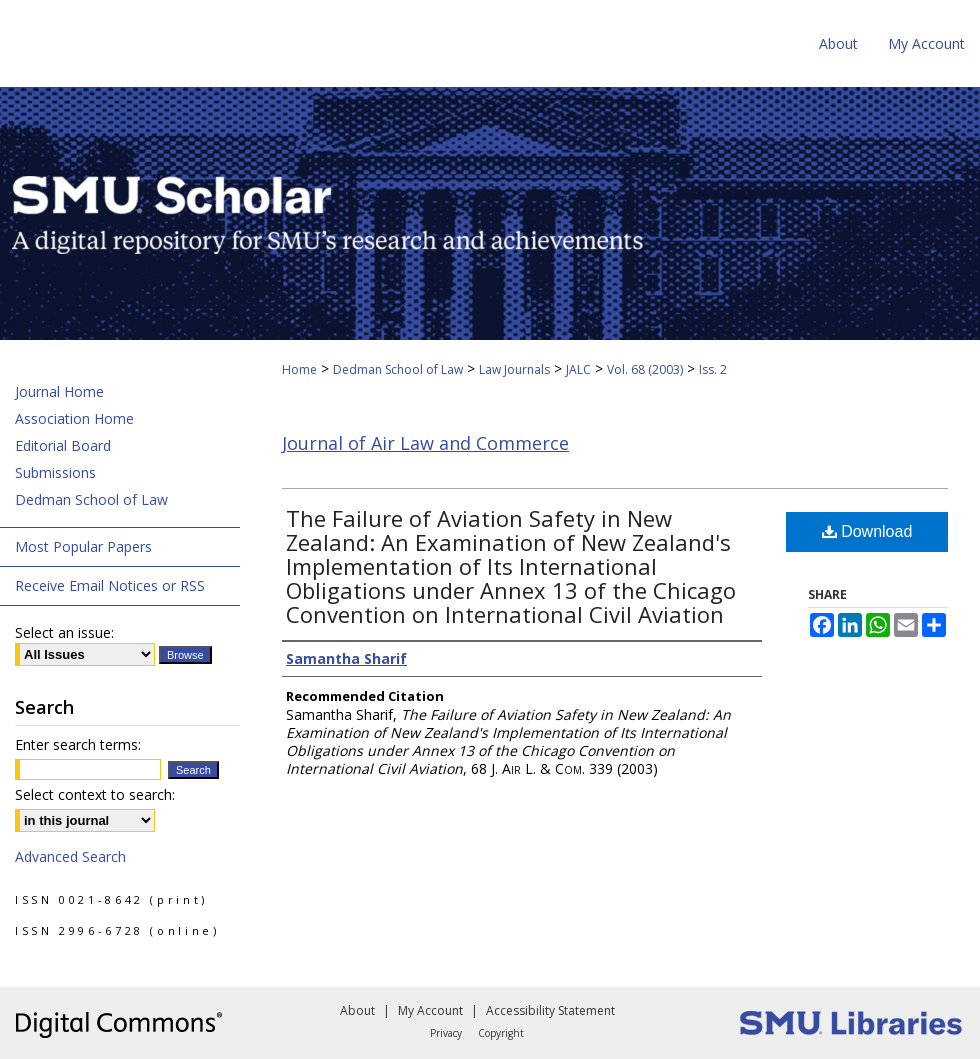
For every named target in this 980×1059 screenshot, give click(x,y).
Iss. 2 (713, 369)
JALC (578, 369)
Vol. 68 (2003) (645, 369)
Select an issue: (64, 632)
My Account (430, 1010)
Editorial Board (63, 445)
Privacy (446, 1033)
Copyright (501, 1033)
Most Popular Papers (83, 546)
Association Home (74, 418)
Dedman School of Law (398, 369)
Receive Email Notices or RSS (110, 585)
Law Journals (514, 369)
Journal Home (59, 391)
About (357, 1010)
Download (867, 531)
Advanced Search (70, 856)
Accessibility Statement (550, 1010)
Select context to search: (95, 794)
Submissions (55, 472)
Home (299, 369)
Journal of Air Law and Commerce (425, 443)
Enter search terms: (78, 744)
